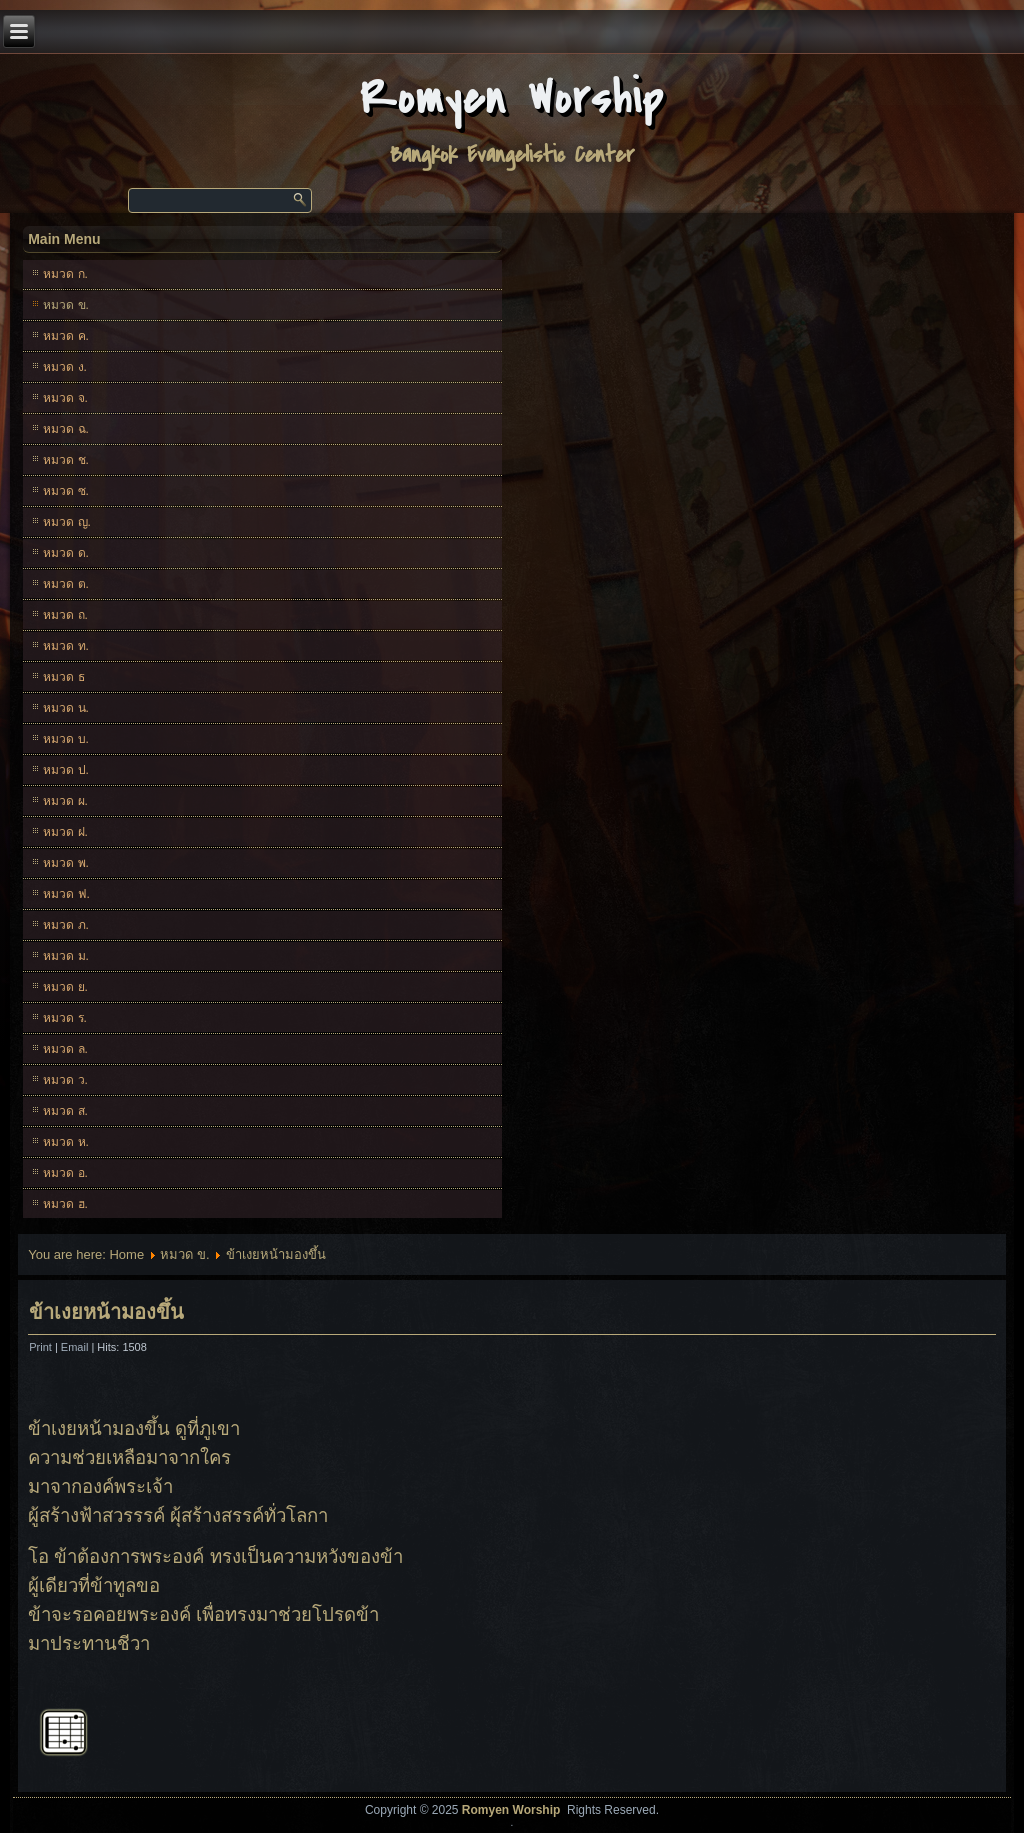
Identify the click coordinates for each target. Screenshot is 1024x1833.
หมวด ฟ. (66, 894)
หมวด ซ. (66, 491)
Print (42, 1347)
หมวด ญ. (67, 522)
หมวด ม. (66, 956)
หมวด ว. (65, 1080)
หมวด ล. (65, 1049)
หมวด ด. (66, 553)
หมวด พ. (66, 863)
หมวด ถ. (65, 615)
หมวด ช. (66, 460)
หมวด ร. (65, 1018)
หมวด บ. (66, 739)
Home (126, 1254)
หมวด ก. (65, 274)
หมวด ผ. (65, 801)
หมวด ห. (66, 1142)
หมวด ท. (66, 646)
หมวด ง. (65, 367)
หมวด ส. (65, 1111)
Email (76, 1347)
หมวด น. (66, 708)
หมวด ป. (66, 770)
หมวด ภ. (66, 925)
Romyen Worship (512, 98)
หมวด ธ (63, 677)
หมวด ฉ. (66, 429)
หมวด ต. (66, 584)
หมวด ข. (66, 305)
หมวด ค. (66, 336)
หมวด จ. (65, 398)
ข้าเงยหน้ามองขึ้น (106, 1312)
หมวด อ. (65, 1173)
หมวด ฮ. (65, 1204)
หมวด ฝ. (65, 832)
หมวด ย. (65, 987)
